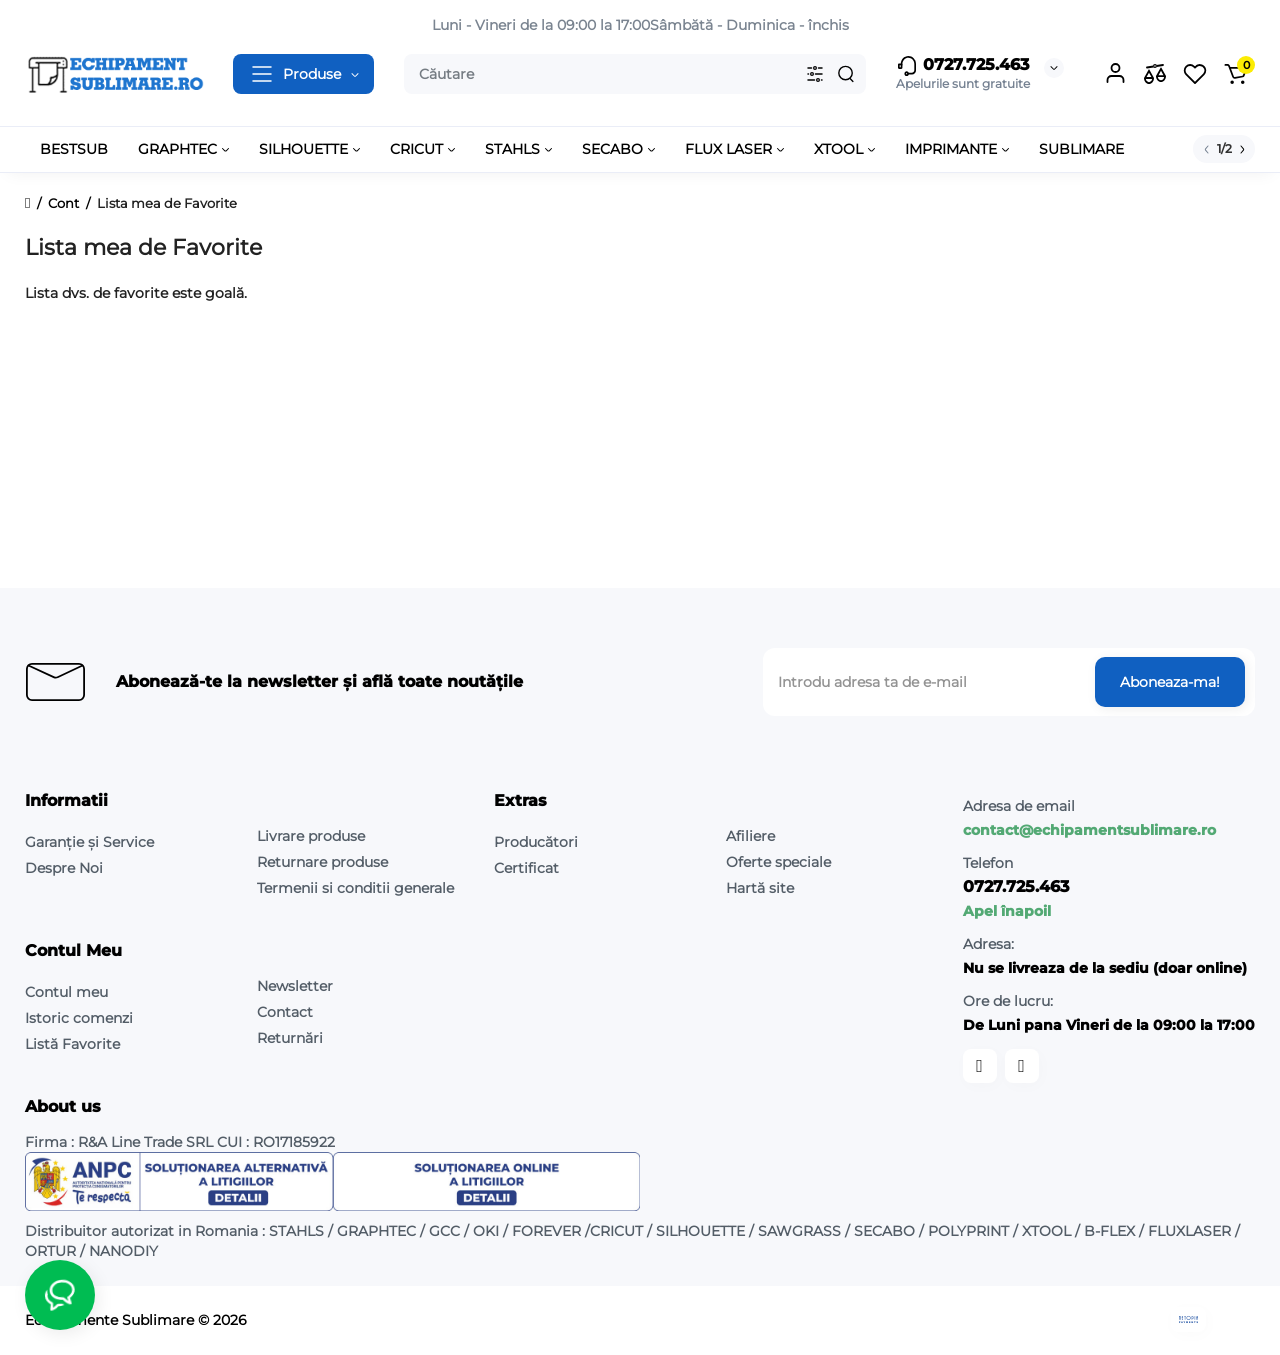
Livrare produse (311, 836)
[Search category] (815, 74)
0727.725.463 (962, 66)
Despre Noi (64, 868)
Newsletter (295, 986)
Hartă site (760, 888)
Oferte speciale (778, 862)
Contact (285, 1012)
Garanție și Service (89, 842)
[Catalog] (303, 74)
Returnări (290, 1038)
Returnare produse (322, 862)
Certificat (526, 868)
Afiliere (750, 836)
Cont (63, 203)
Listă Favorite (72, 1044)
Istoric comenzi (79, 1018)
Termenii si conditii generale (355, 888)
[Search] (846, 74)
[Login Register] (1115, 74)
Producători (536, 842)
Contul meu (66, 992)
